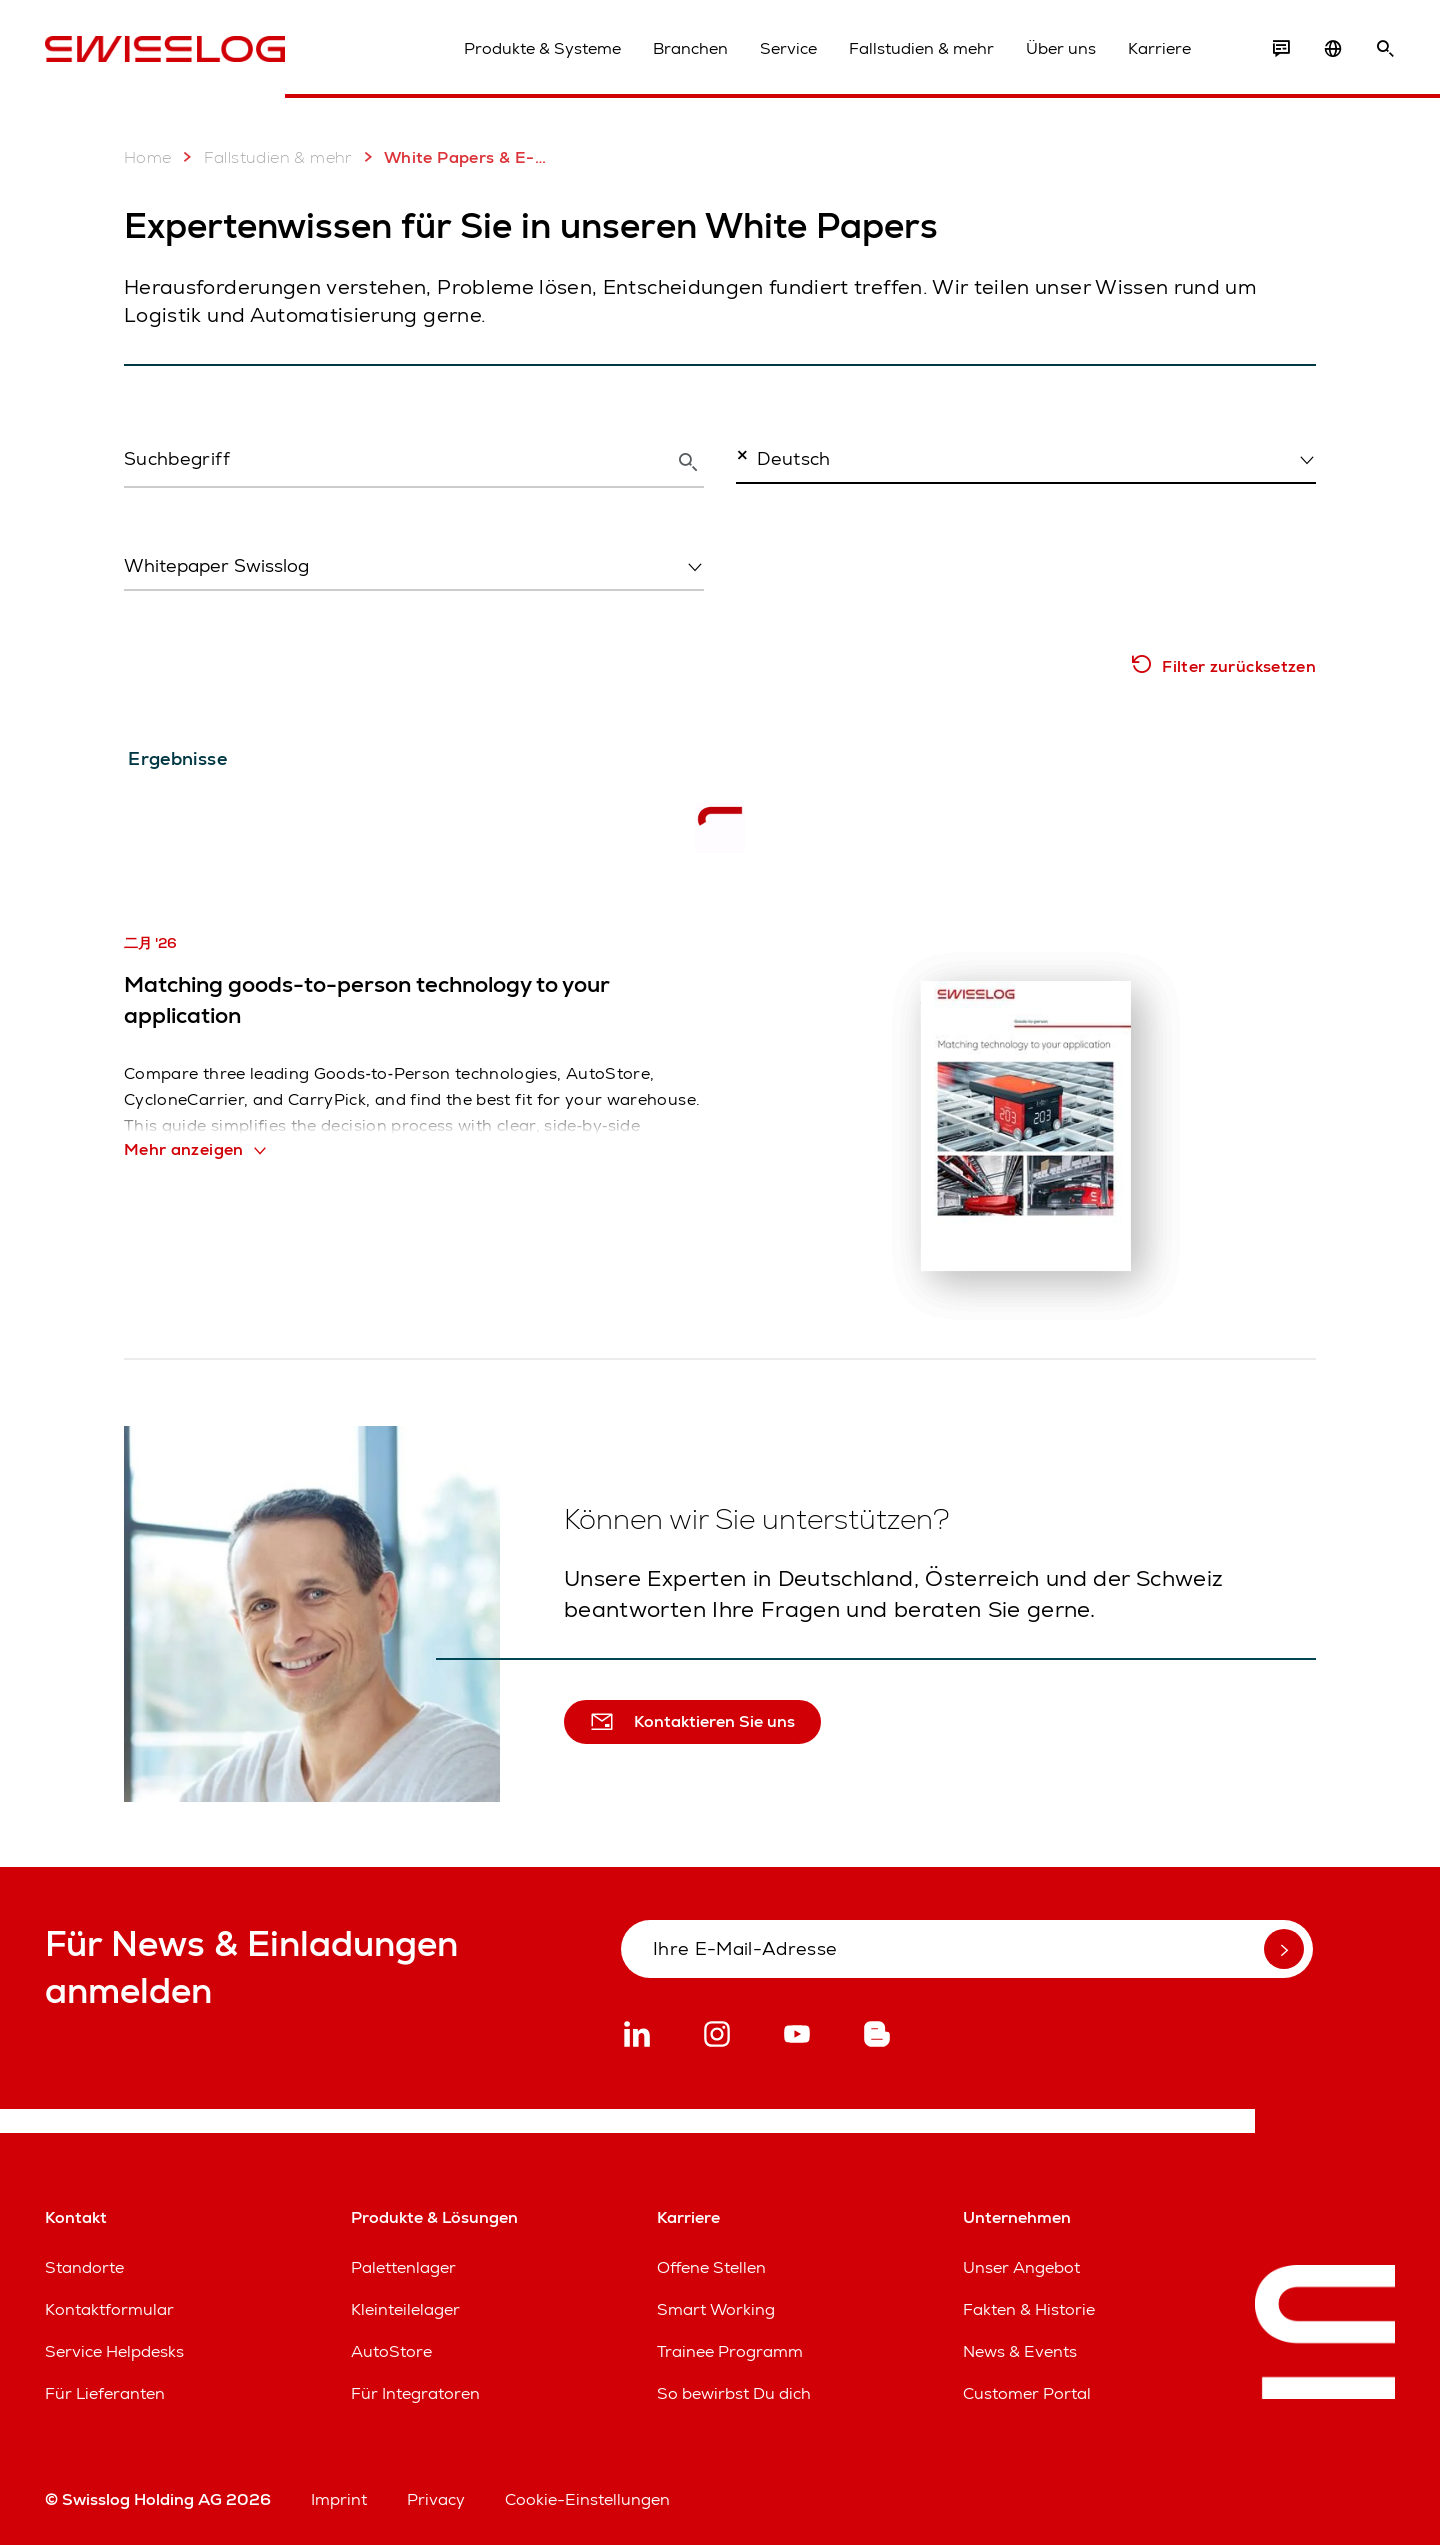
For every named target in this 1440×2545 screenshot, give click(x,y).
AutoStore (391, 2351)
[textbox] (408, 566)
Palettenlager (403, 2267)
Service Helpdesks (114, 2351)
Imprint (339, 2499)
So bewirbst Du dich (734, 2393)
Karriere (1159, 48)
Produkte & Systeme (542, 48)
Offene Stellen (711, 2267)
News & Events (1020, 2351)
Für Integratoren (415, 2393)
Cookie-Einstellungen (587, 2499)
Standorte (84, 2267)
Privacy (436, 2499)
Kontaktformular (109, 2309)
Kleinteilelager (405, 2309)
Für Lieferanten (105, 2393)
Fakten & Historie (1029, 2309)
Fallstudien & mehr (921, 48)
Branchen (690, 48)
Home (148, 157)
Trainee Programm (730, 2351)
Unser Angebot (1021, 2267)
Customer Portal (1027, 2393)
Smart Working (716, 2309)
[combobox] (1026, 458)
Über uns (1061, 48)
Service (788, 48)
